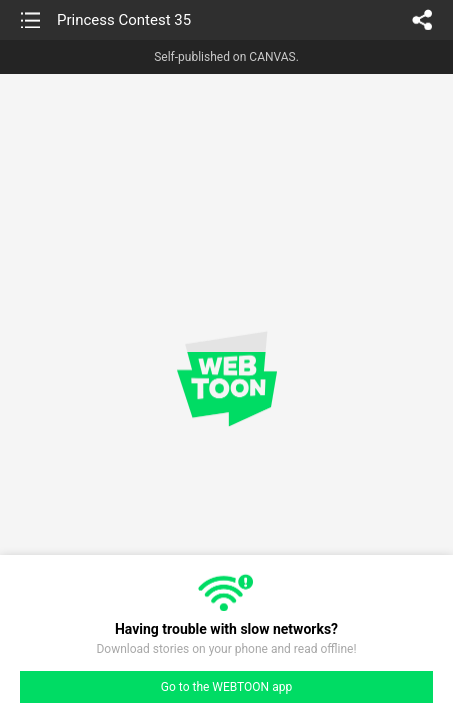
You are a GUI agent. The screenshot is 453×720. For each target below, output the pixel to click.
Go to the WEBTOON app (226, 687)
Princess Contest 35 (124, 20)
